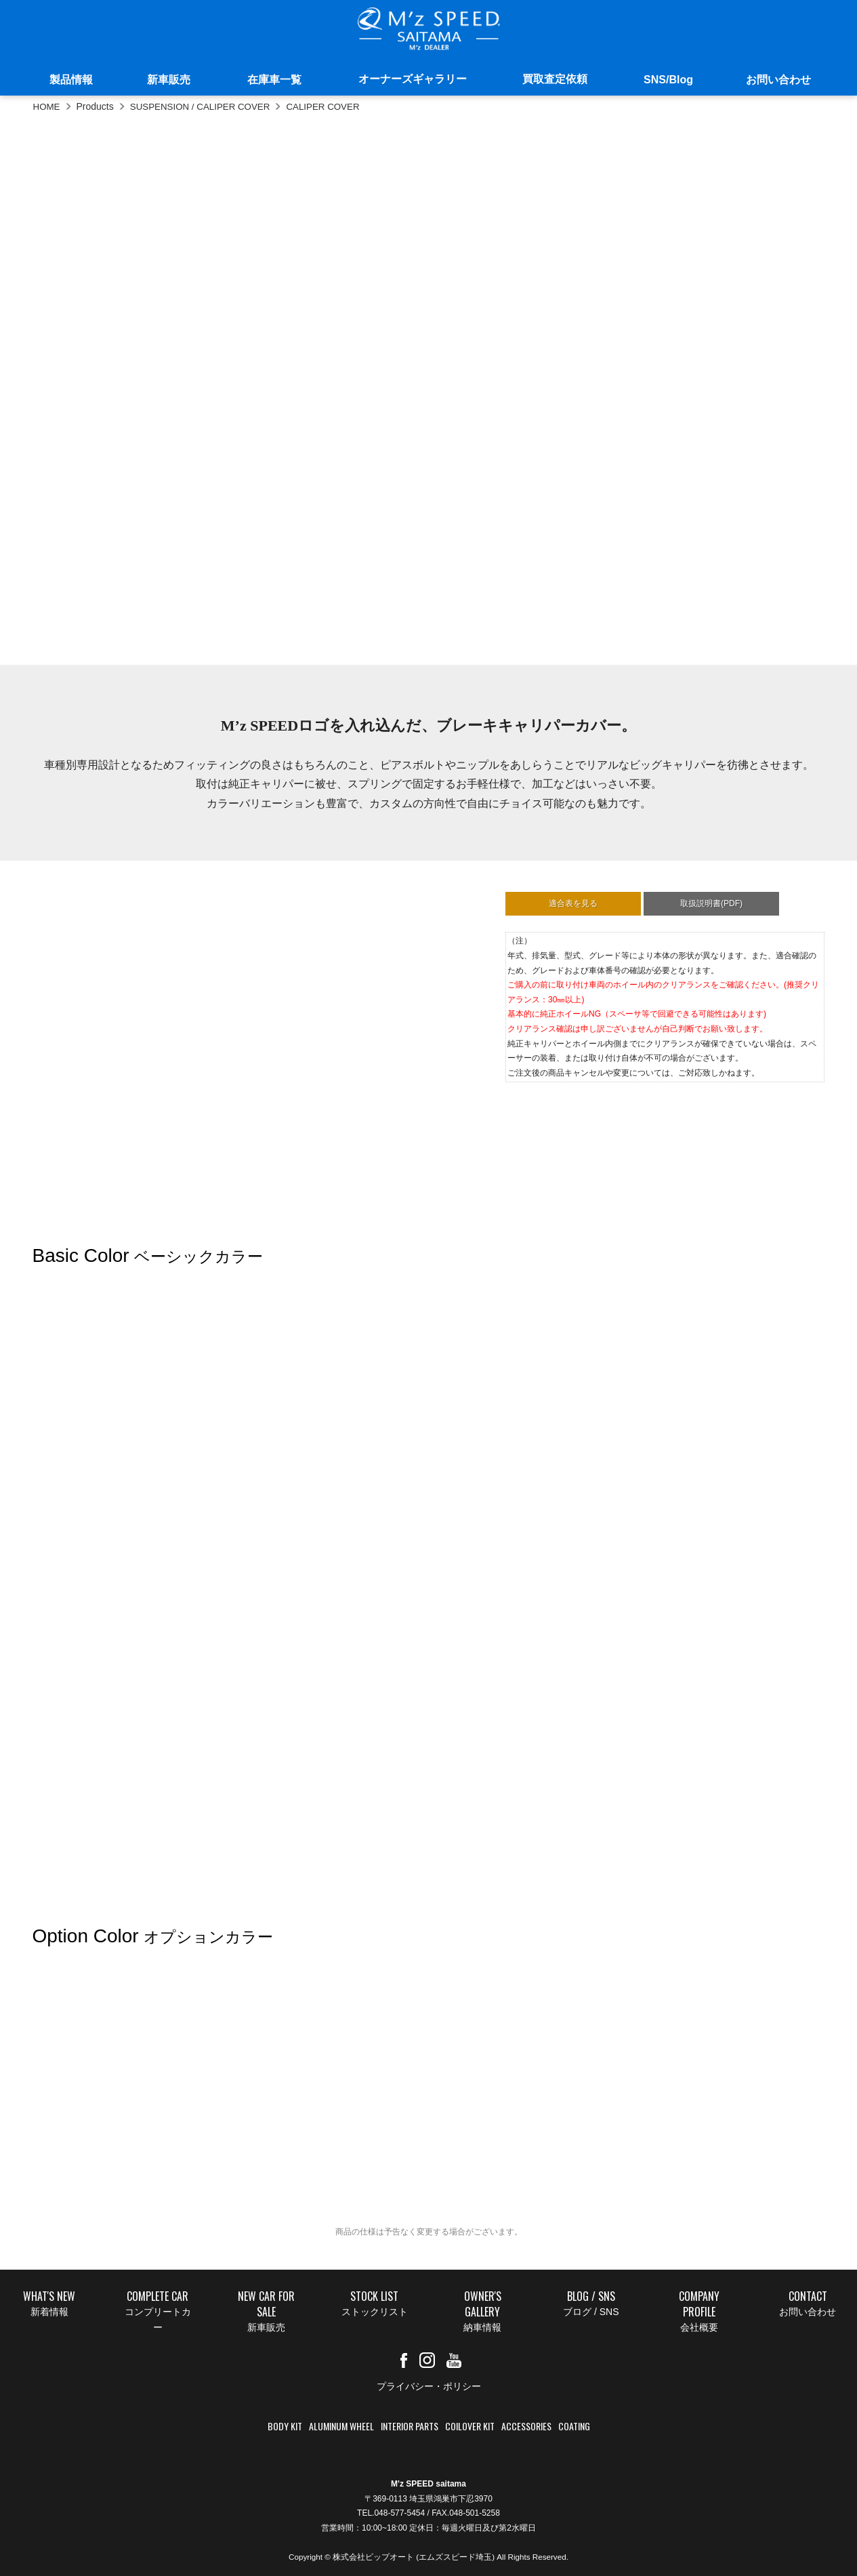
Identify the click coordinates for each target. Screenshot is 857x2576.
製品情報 (71, 79)
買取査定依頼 (554, 79)
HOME (47, 106)
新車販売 (168, 79)
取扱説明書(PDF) (711, 903)
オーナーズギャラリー (412, 79)
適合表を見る (573, 903)
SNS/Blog (668, 79)
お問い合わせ (778, 79)
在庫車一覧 (274, 79)
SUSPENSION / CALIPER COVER (204, 106)
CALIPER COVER (333, 106)
